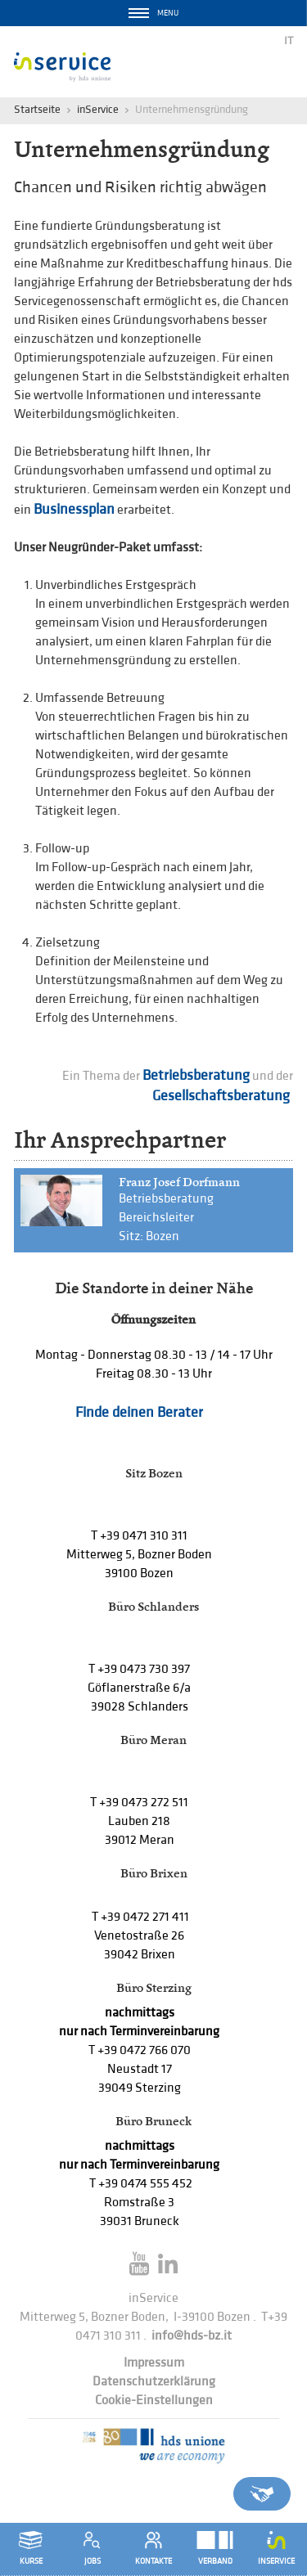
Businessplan (74, 509)
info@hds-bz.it (191, 2336)
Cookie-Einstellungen (154, 2400)
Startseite (37, 109)
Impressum (154, 2363)
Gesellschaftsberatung (222, 1095)
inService (98, 109)
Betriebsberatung (196, 1075)
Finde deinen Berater (139, 1412)
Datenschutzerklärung (154, 2381)
